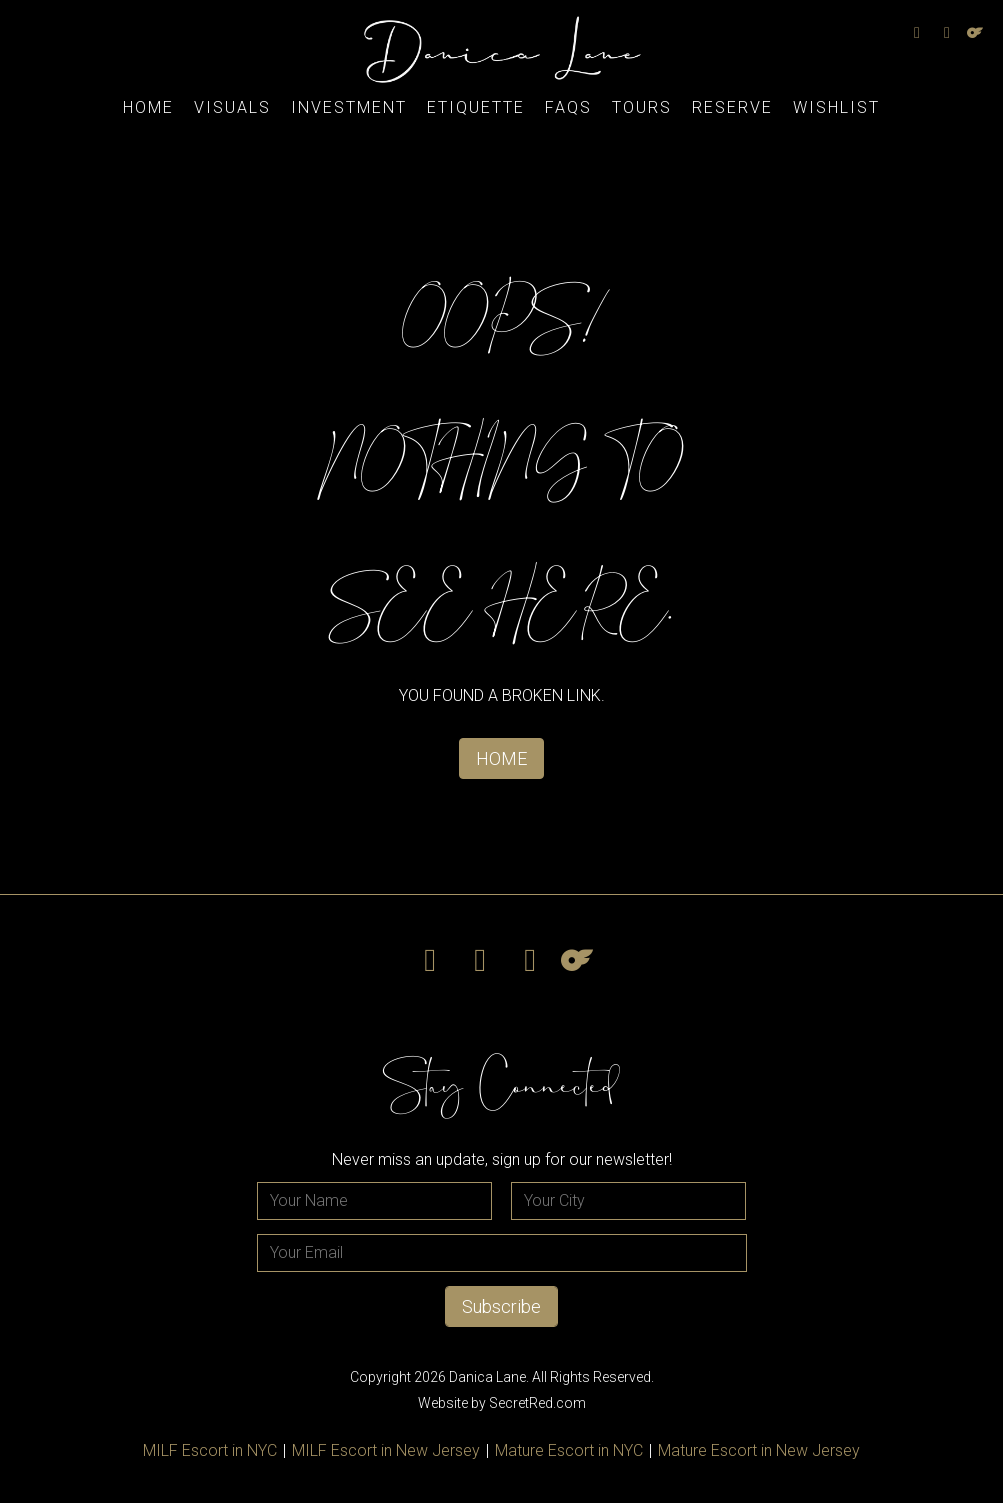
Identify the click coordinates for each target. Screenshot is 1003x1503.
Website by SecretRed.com (502, 1403)
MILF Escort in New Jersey (386, 1450)
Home (148, 107)
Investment (349, 107)
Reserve (732, 107)
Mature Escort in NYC (569, 1450)
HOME (501, 758)
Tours (642, 107)
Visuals (232, 107)
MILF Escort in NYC (210, 1450)
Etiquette (476, 107)
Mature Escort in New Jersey (759, 1450)
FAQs (568, 107)
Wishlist (836, 107)
